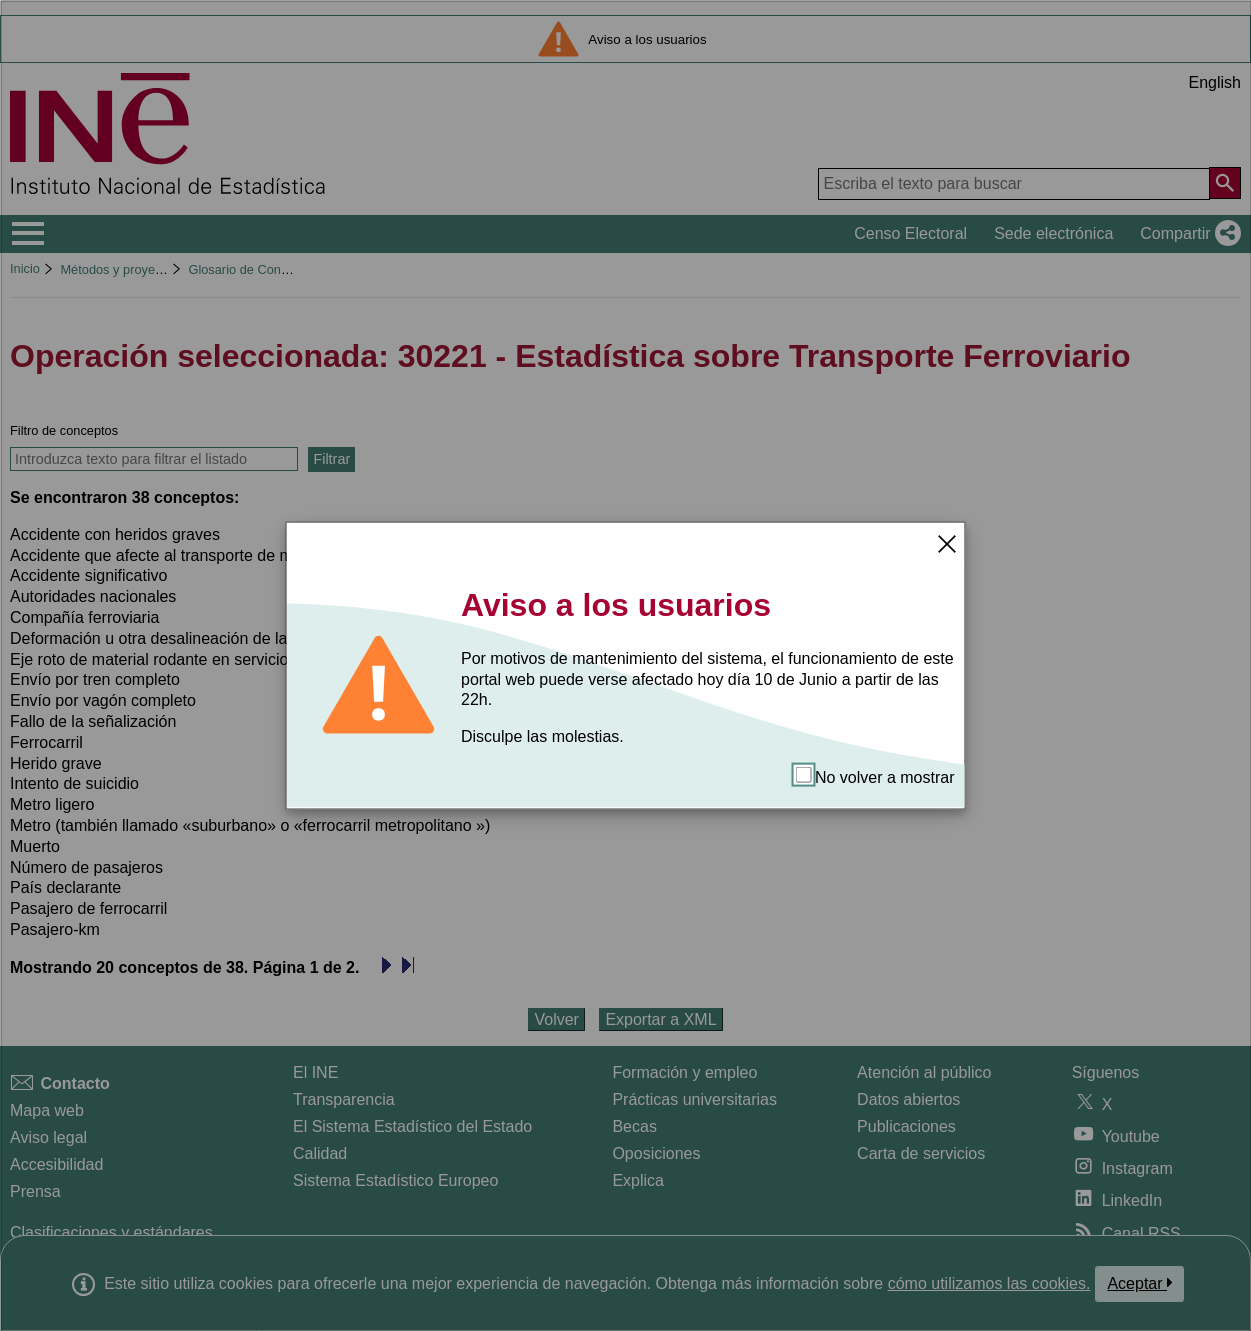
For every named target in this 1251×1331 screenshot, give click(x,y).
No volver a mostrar (875, 776)
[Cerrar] (947, 543)
